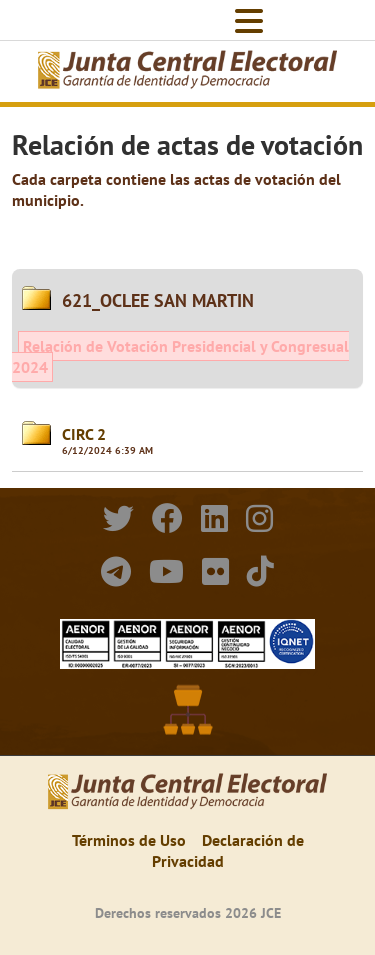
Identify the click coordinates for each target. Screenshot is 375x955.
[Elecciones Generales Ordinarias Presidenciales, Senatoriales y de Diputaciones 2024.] (188, 71)
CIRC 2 (84, 434)
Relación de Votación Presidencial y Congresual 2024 (180, 356)
